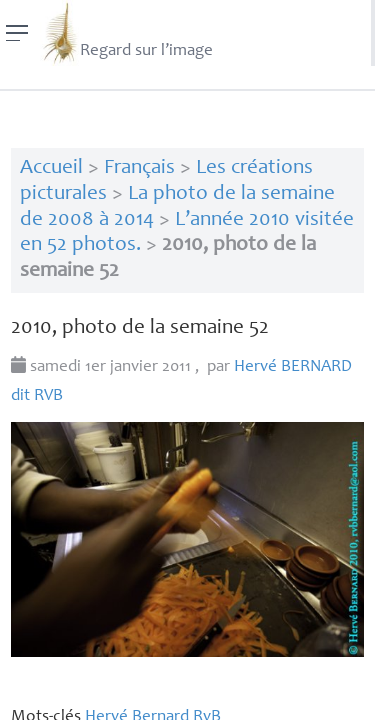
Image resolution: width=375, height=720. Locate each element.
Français (139, 168)
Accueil (51, 168)
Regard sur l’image (126, 33)
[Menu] (17, 33)
